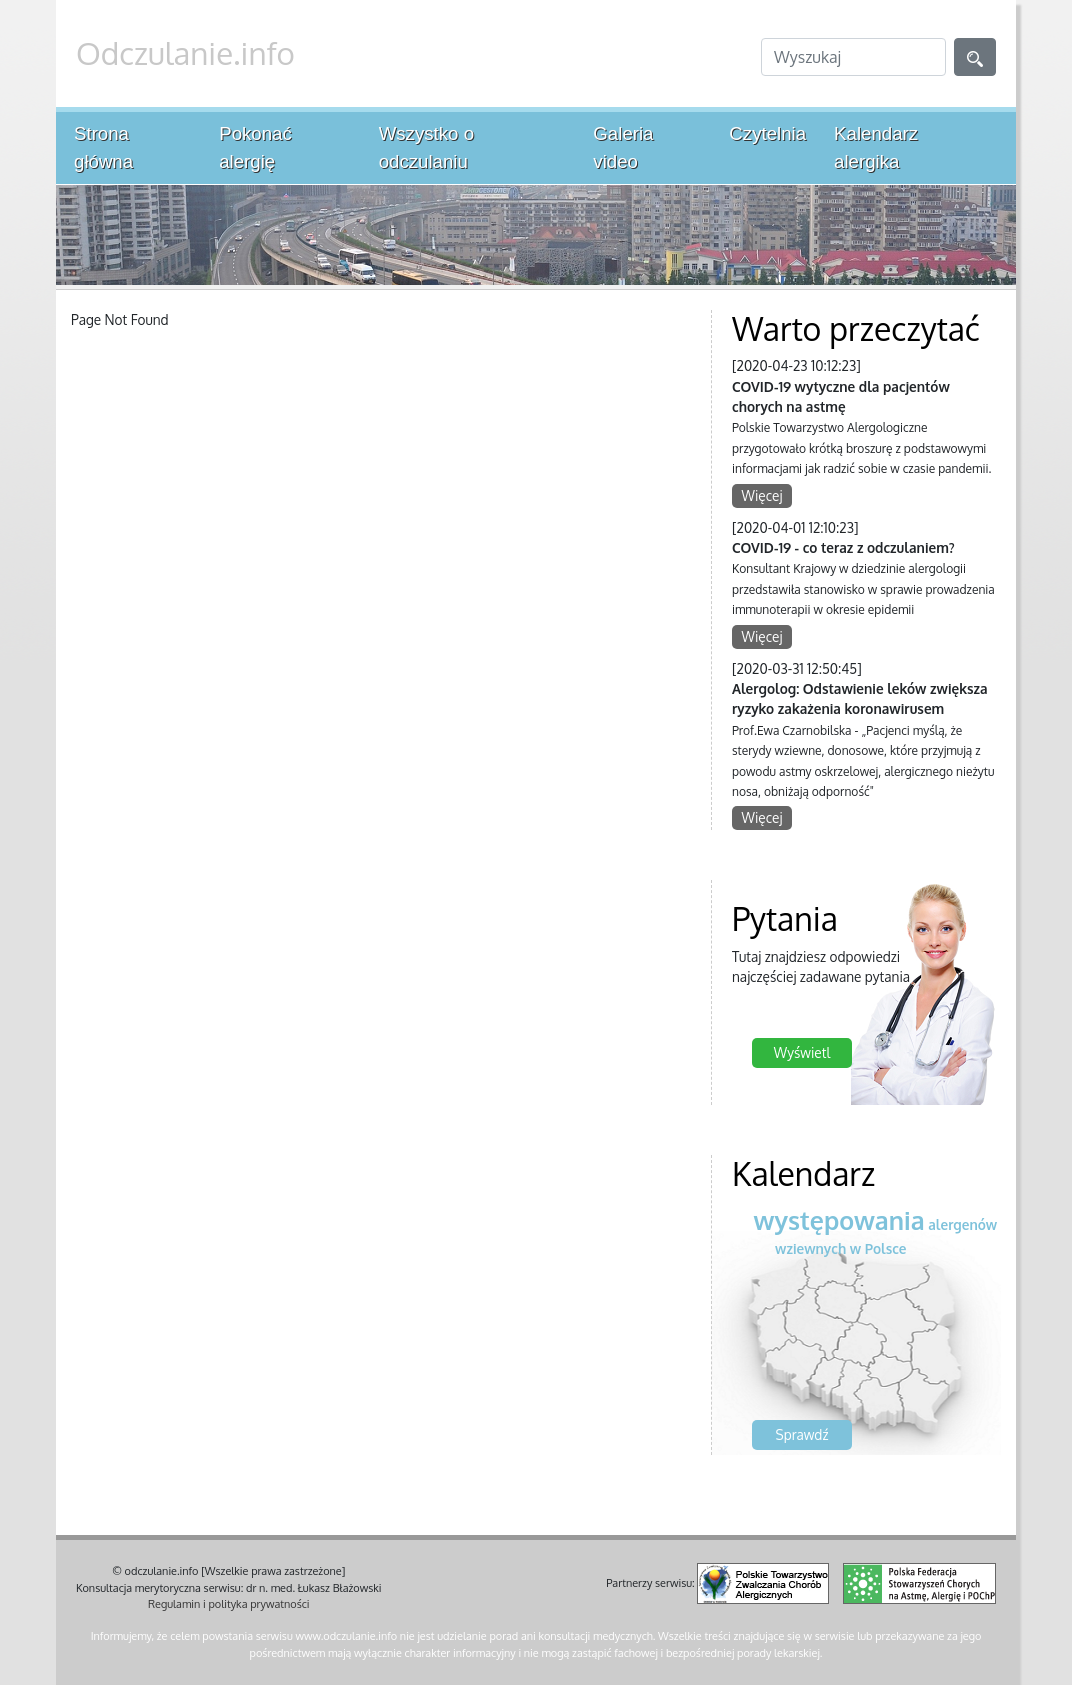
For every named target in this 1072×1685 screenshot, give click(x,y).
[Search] (853, 57)
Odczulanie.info (185, 52)
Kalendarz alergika (876, 147)
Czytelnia (767, 133)
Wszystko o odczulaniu (426, 147)
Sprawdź (802, 1434)
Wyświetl (802, 1052)
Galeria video (623, 147)
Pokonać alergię (255, 147)
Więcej (762, 495)
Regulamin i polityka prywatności (229, 1604)
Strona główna (103, 147)
